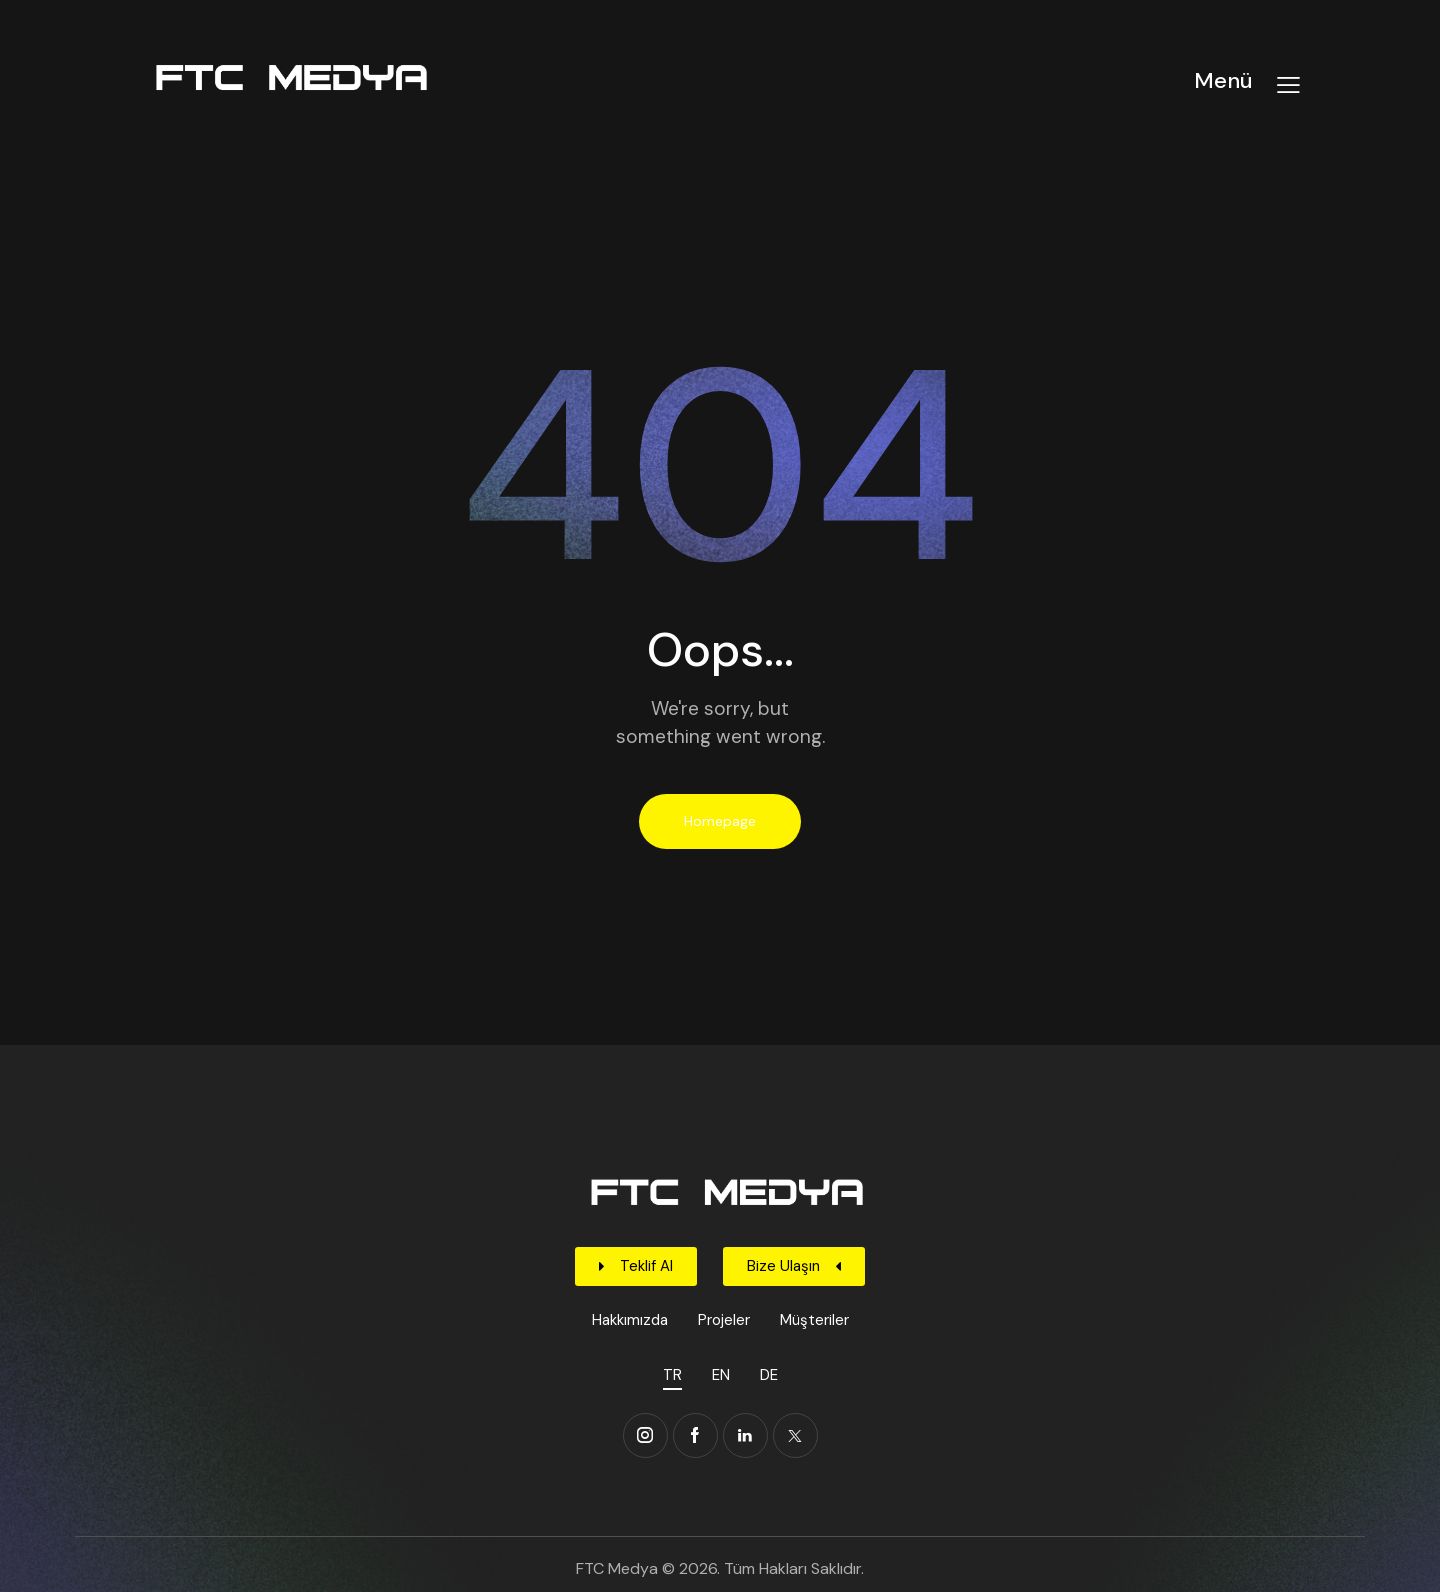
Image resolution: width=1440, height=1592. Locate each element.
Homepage (720, 821)
